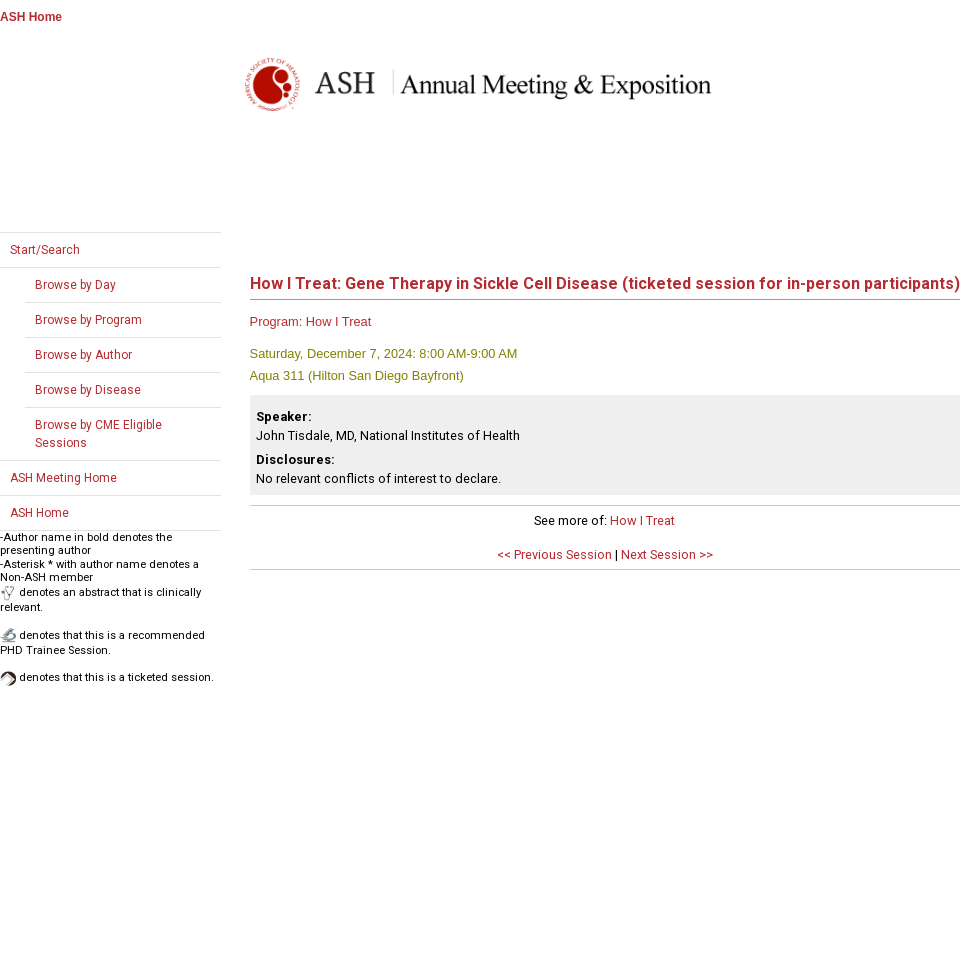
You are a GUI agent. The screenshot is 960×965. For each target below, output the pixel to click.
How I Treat (642, 520)
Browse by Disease (88, 390)
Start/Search (45, 250)
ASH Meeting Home (63, 478)
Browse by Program (88, 320)
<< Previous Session (554, 554)
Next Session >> (667, 554)
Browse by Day (75, 285)
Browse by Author (83, 355)
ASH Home (31, 17)
